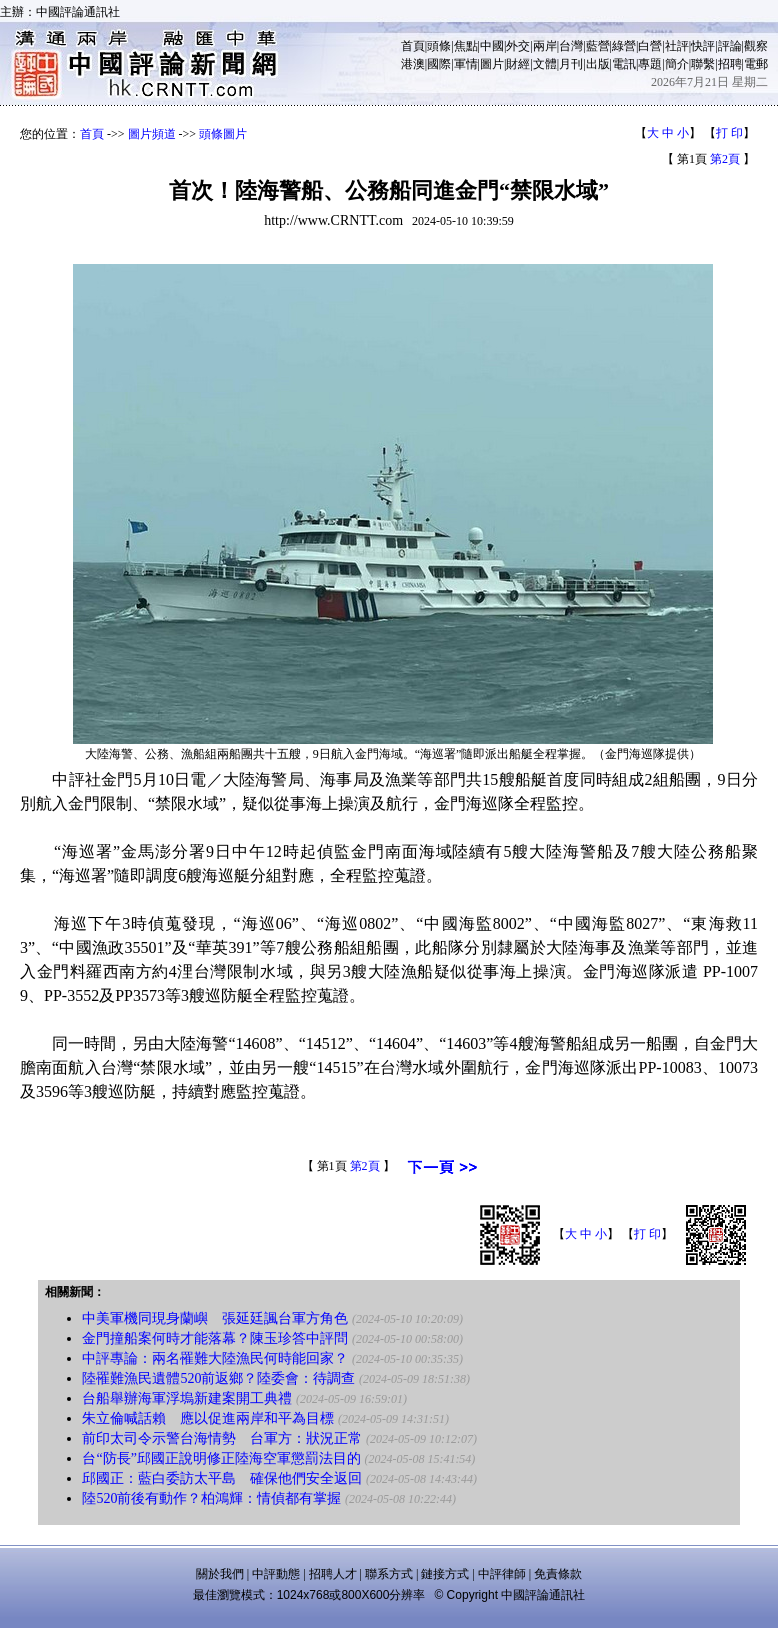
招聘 (730, 64)
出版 (598, 64)
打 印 (729, 133)
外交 (518, 46)
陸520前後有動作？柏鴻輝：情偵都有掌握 (211, 1498)
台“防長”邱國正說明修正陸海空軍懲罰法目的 (221, 1458)
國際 (439, 64)
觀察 (756, 46)
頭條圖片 (223, 134)
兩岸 (545, 46)
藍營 (598, 46)
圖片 (492, 64)
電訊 (624, 64)
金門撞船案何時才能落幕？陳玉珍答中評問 (215, 1338)
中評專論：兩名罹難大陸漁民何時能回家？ (215, 1358)
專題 (650, 64)
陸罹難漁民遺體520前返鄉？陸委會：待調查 (218, 1378)
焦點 (466, 46)
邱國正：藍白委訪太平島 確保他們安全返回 (222, 1478)
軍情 (466, 64)
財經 (518, 64)
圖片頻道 (152, 134)
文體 (545, 64)
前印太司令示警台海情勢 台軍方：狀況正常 (222, 1438)
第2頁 (725, 159)
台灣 (571, 46)
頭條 (439, 46)
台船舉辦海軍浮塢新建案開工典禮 (187, 1398)
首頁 (413, 46)
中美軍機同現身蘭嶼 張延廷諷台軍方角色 (215, 1318)
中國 (492, 46)
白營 (650, 46)
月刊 (571, 64)
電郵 (756, 64)
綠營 (624, 46)
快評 (703, 46)
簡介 (677, 64)
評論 (730, 46)
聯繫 (703, 64)
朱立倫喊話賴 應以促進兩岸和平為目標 (208, 1418)
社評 (677, 46)
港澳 (413, 64)
